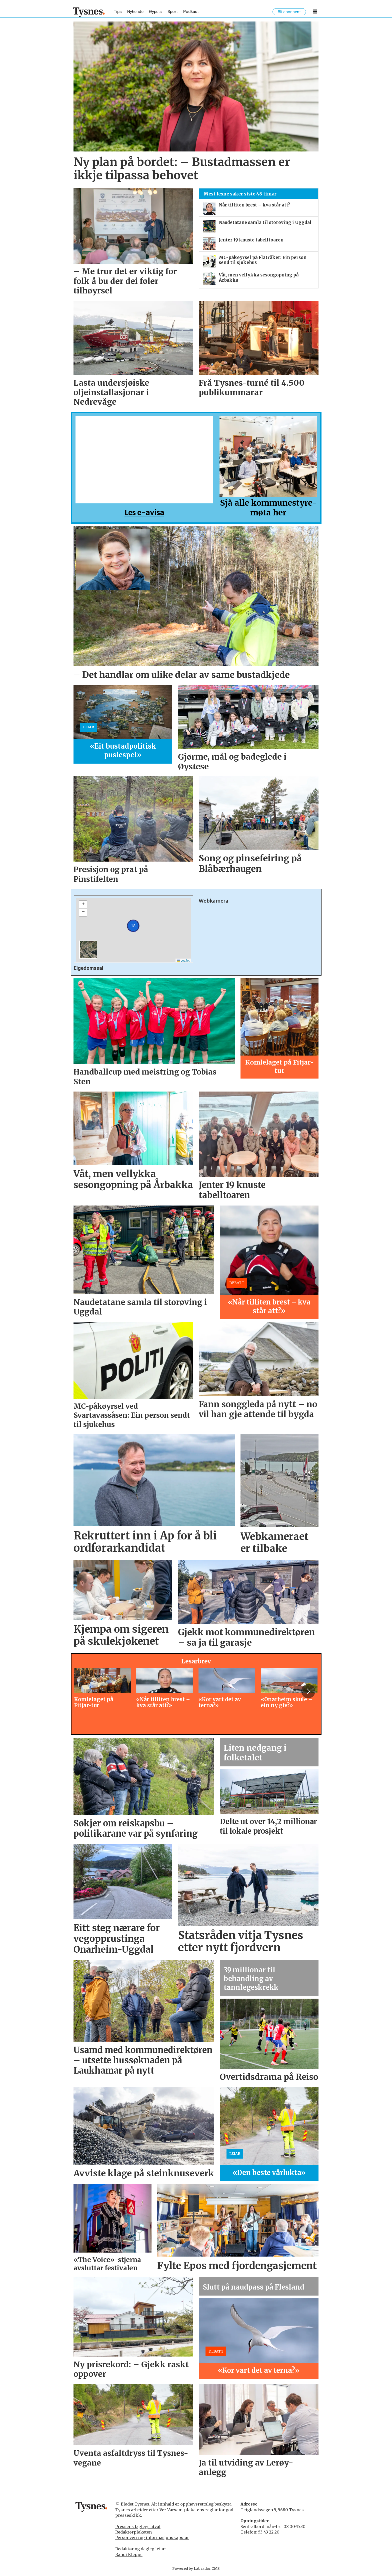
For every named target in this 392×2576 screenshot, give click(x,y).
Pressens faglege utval (137, 2526)
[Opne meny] (315, 12)
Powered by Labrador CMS (196, 2568)
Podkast (191, 11)
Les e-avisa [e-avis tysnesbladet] (144, 512)
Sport (173, 11)
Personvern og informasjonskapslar (152, 2537)
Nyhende (135, 11)
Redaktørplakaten (133, 2532)
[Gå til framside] (89, 11)
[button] (308, 1691)
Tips (118, 11)
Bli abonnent (289, 11)
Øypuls (155, 11)
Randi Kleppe (128, 2554)
